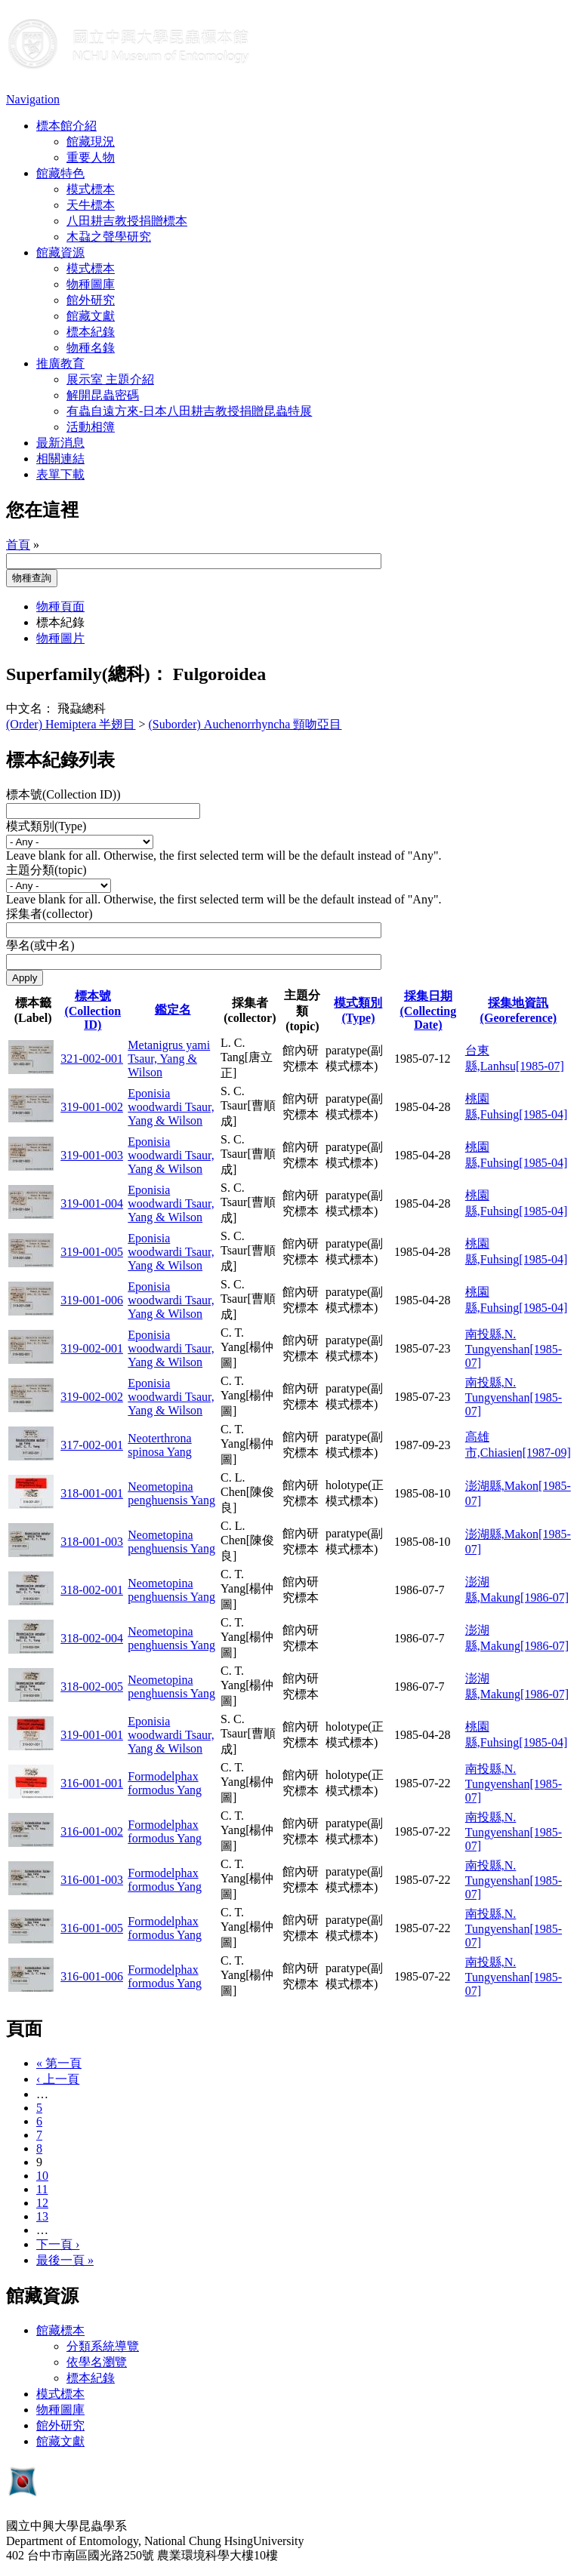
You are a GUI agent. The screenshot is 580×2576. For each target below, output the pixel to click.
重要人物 (90, 157)
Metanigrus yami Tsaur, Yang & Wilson (169, 1059)
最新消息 (60, 442)
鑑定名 (173, 1009)
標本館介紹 (66, 125)
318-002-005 (91, 1686)
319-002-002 (91, 1396)
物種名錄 (90, 347)
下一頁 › (57, 2244)
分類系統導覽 (102, 2346)
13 (42, 2216)
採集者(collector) (49, 913)
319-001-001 (91, 1734)
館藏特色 (60, 173)
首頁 (18, 544)
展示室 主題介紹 (110, 379)
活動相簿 (90, 426)
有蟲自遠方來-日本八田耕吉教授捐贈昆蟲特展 (189, 411)
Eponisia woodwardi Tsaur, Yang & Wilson (171, 1107)
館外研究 (90, 300)
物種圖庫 (90, 284)
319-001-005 (91, 1251)
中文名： (30, 708)
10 (42, 2175)
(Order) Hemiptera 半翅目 (71, 724)
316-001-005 (91, 1928)
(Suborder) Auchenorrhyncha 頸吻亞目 (245, 724)
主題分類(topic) (46, 869)
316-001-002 (91, 1831)
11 (42, 2189)
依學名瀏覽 (96, 2362)
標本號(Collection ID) (92, 1010)
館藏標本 (60, 2330)
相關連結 (60, 458)
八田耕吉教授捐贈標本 (126, 220)
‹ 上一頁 (57, 2079)
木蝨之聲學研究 (108, 236)
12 (42, 2202)
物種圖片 (60, 638)
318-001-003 (91, 1541)
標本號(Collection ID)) (63, 794)
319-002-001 (91, 1348)
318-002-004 (91, 1638)
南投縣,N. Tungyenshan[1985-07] (513, 1348)
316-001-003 (91, 1879)
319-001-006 (91, 1300)
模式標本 (90, 189)
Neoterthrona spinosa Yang (159, 1445)
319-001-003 (91, 1155)
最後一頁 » (65, 2260)
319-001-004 (91, 1203)
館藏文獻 (90, 315)
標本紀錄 (90, 331)
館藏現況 (90, 141)
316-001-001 (91, 1783)
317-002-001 (91, 1445)
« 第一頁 (59, 2063)
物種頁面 (60, 606)
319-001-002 (91, 1106)
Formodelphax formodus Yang (165, 1783)
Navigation (33, 99)
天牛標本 (90, 205)
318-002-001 (91, 1589)
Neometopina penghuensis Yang (171, 1493)
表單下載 (60, 474)
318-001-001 (91, 1493)
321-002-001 (91, 1058)
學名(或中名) (40, 945)
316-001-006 (91, 1976)
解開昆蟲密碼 (102, 395)
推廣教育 (60, 363)
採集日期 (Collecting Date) (428, 1010)
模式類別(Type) (46, 826)
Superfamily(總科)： (87, 674)
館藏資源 (60, 252)
